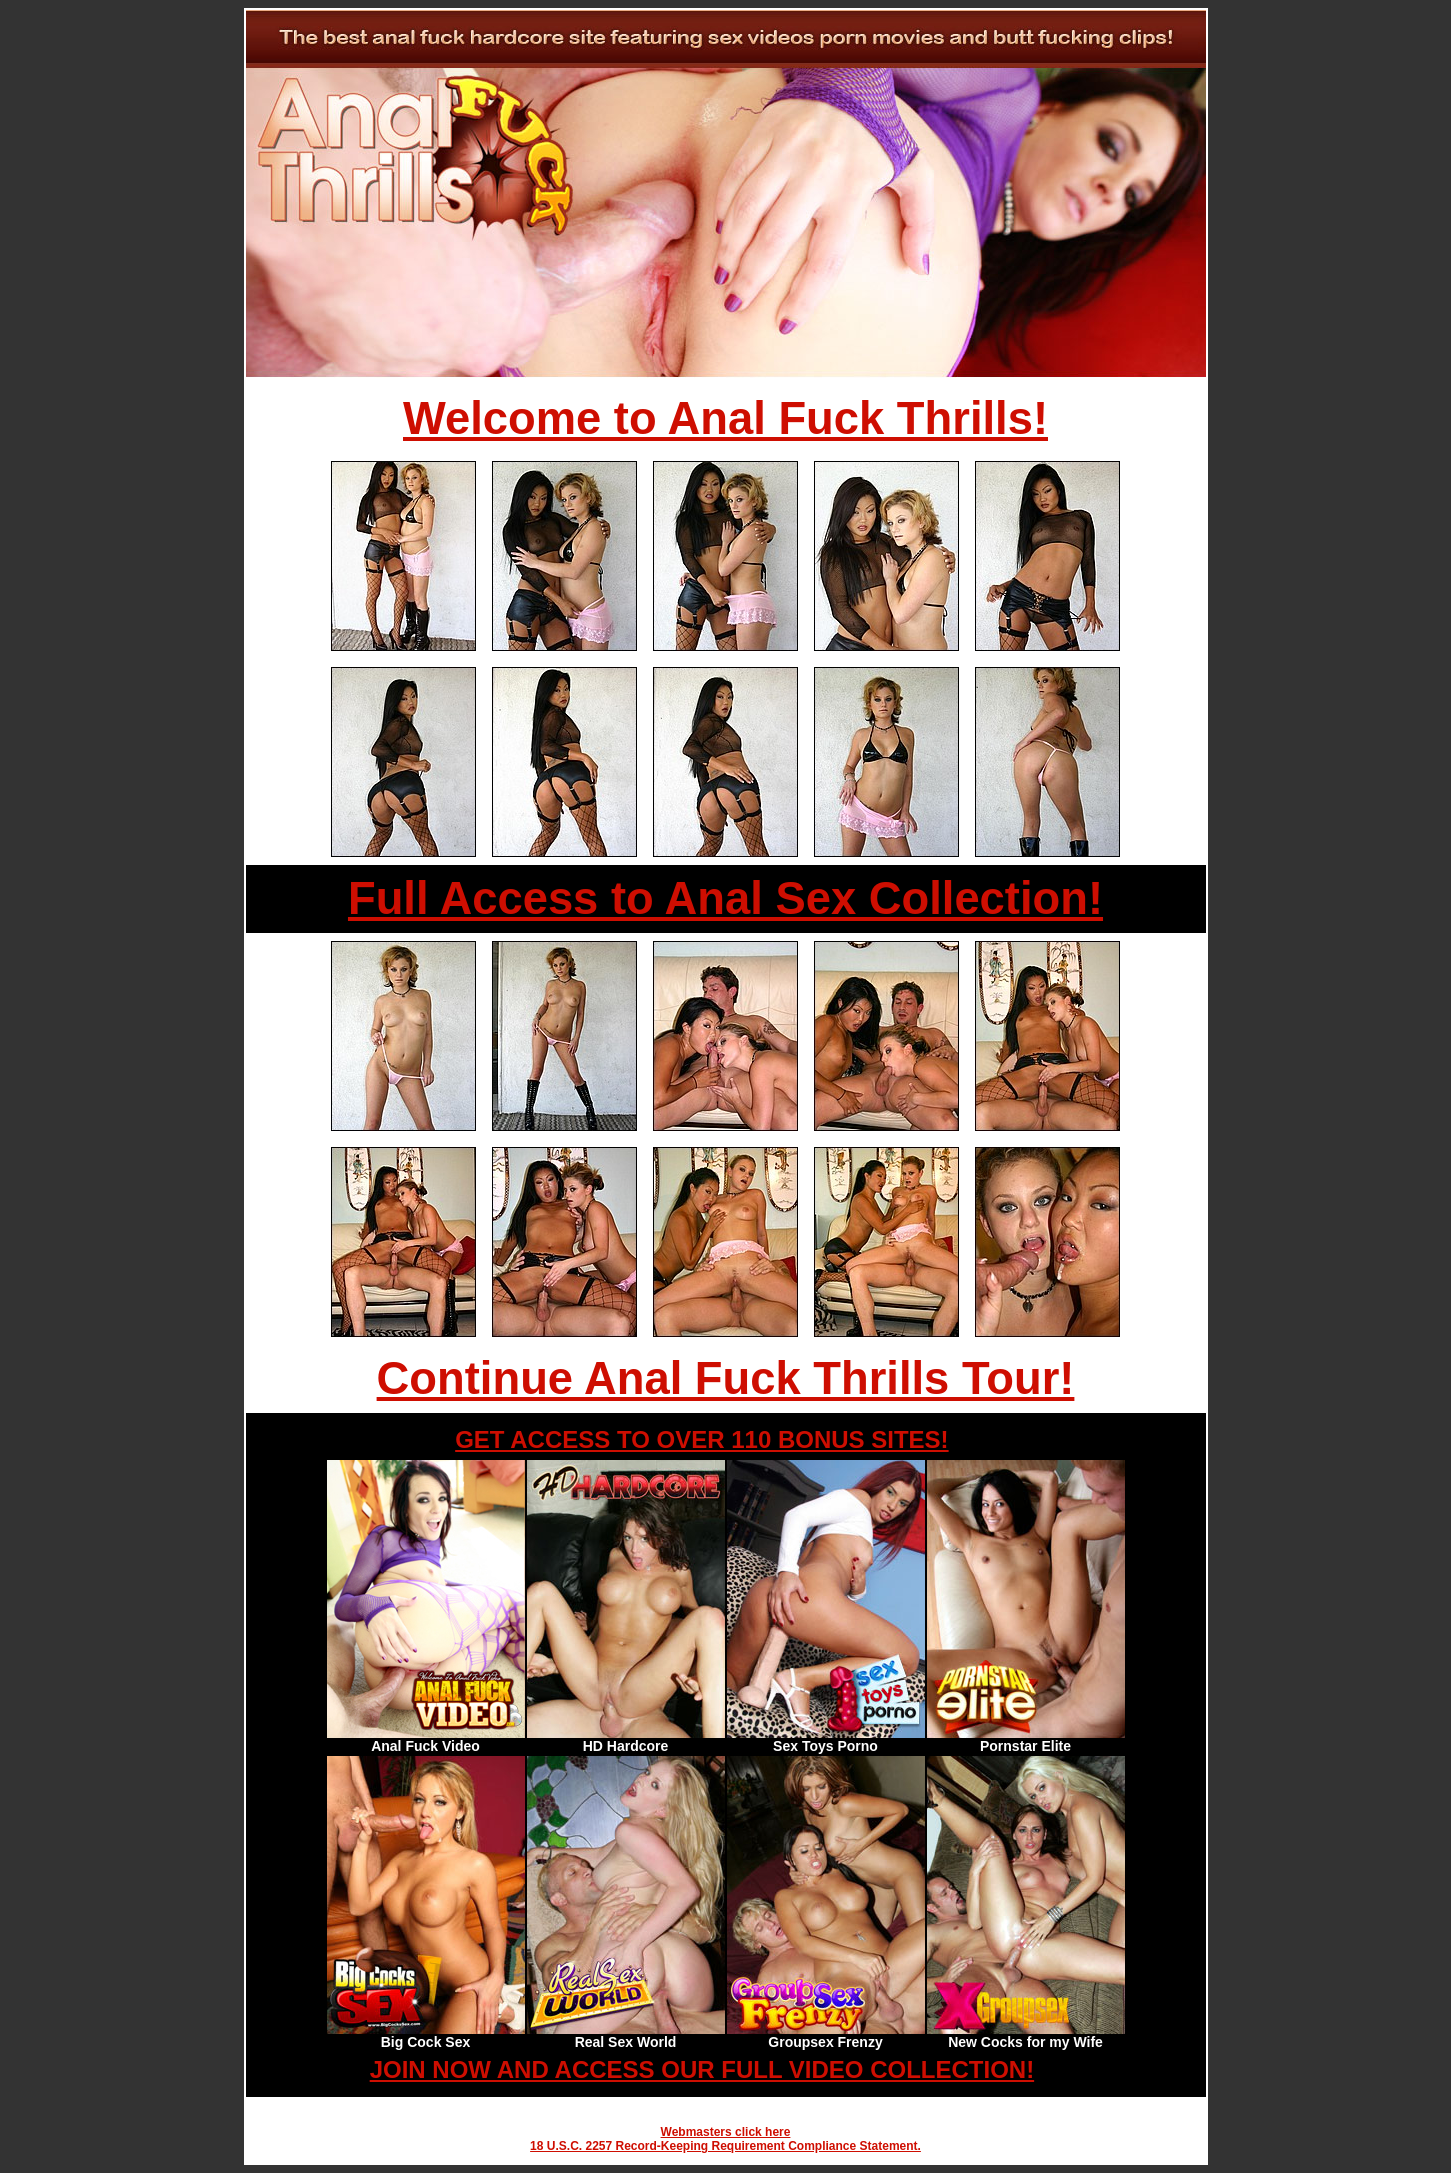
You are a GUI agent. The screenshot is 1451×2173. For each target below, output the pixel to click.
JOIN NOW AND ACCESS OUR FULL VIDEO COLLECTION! (702, 2069)
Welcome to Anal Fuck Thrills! (725, 418)
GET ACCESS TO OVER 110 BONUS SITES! (701, 1439)
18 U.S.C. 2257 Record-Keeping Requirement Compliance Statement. (725, 2146)
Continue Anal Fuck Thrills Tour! (726, 1378)
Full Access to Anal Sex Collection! (725, 898)
